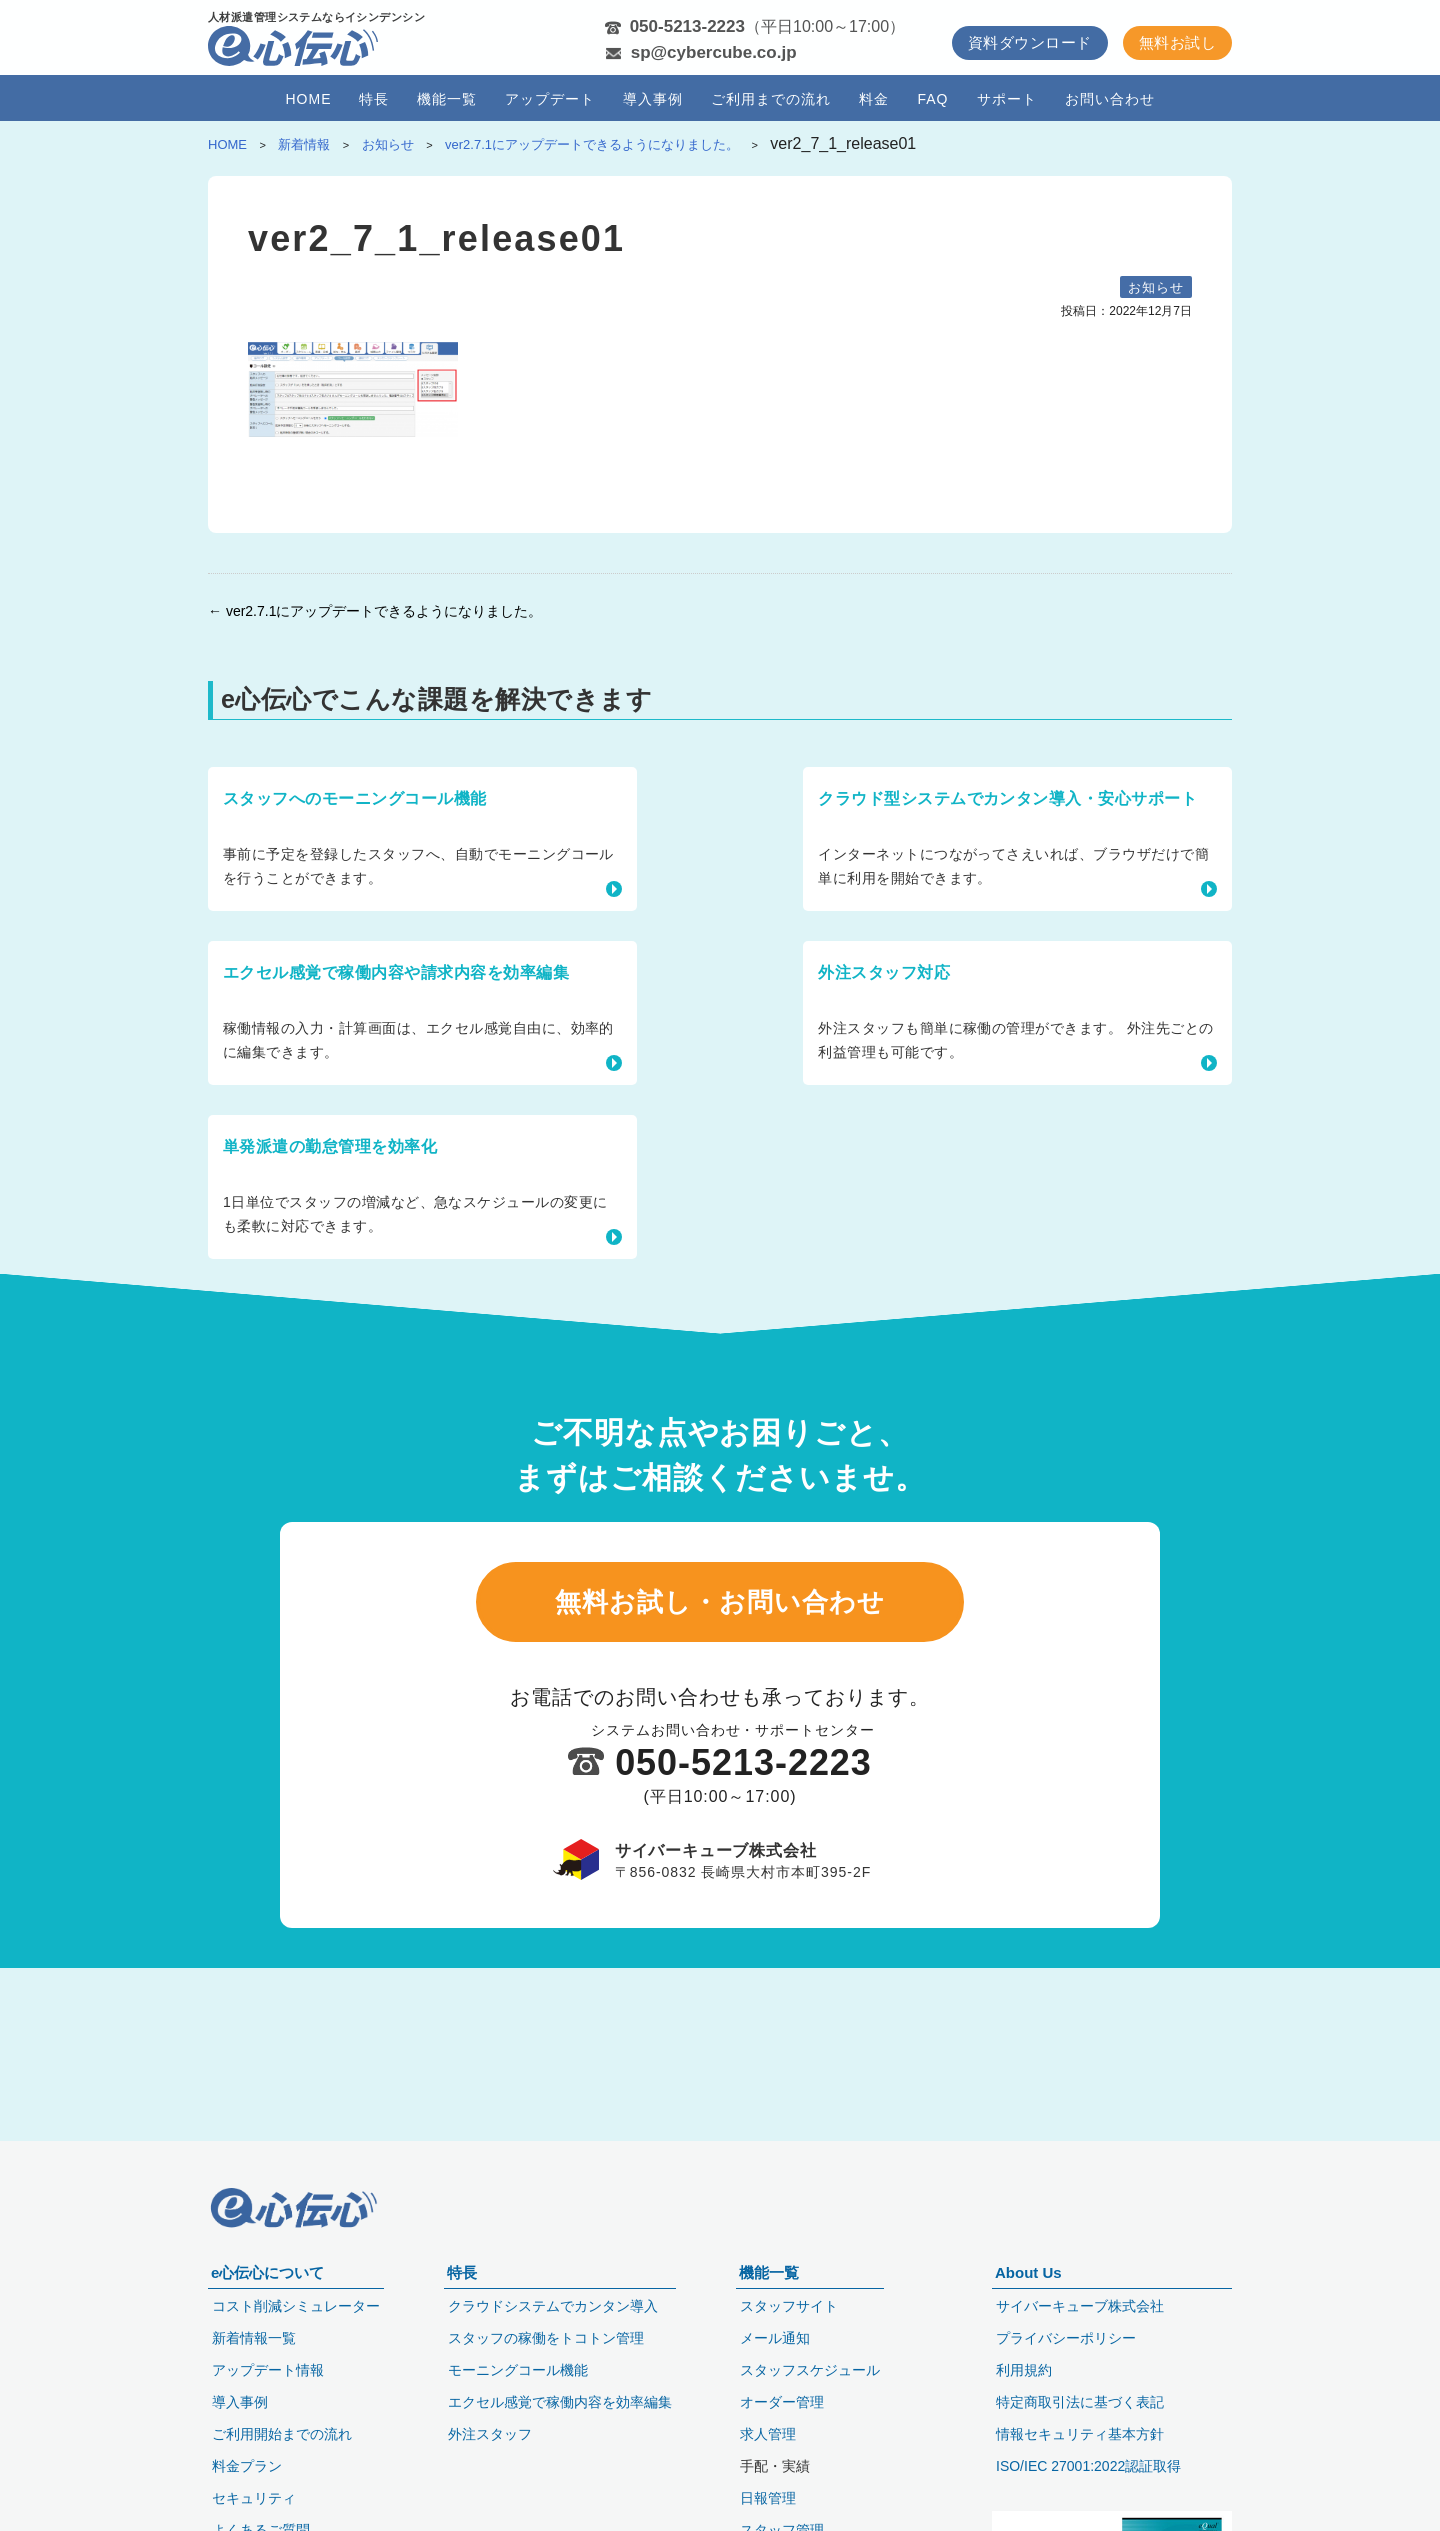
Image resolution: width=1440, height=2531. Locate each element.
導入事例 (653, 98)
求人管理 (768, 2434)
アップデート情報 (268, 2370)
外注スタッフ (490, 2434)
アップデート (550, 98)
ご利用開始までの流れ (282, 2434)
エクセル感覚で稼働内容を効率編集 (560, 2402)
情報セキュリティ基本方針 (1080, 2434)
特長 (374, 98)
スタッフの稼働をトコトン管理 (546, 2338)
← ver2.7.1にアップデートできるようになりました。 (375, 611)
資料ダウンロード (1030, 42)
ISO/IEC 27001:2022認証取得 (1088, 2466)
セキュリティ (254, 2498)
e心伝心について (267, 2272)
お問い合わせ (1110, 98)
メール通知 (775, 2338)
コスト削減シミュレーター (296, 2306)
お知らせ (1156, 287)
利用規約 (1024, 2370)
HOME (308, 98)
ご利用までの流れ (771, 98)
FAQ (932, 98)
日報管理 (768, 2498)
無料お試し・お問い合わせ (720, 1462)
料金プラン (247, 2466)
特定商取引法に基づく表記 (1080, 2402)
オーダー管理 (782, 2402)
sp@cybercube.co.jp (714, 52)
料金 (874, 98)
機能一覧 (447, 98)
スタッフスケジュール (810, 2370)
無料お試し (1177, 42)
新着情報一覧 (254, 2338)
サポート (1007, 98)
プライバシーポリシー (1066, 2338)
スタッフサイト (789, 2306)
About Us (1028, 2272)
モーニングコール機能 (518, 2370)
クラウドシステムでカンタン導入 (553, 2306)
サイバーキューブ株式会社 (1080, 2306)
